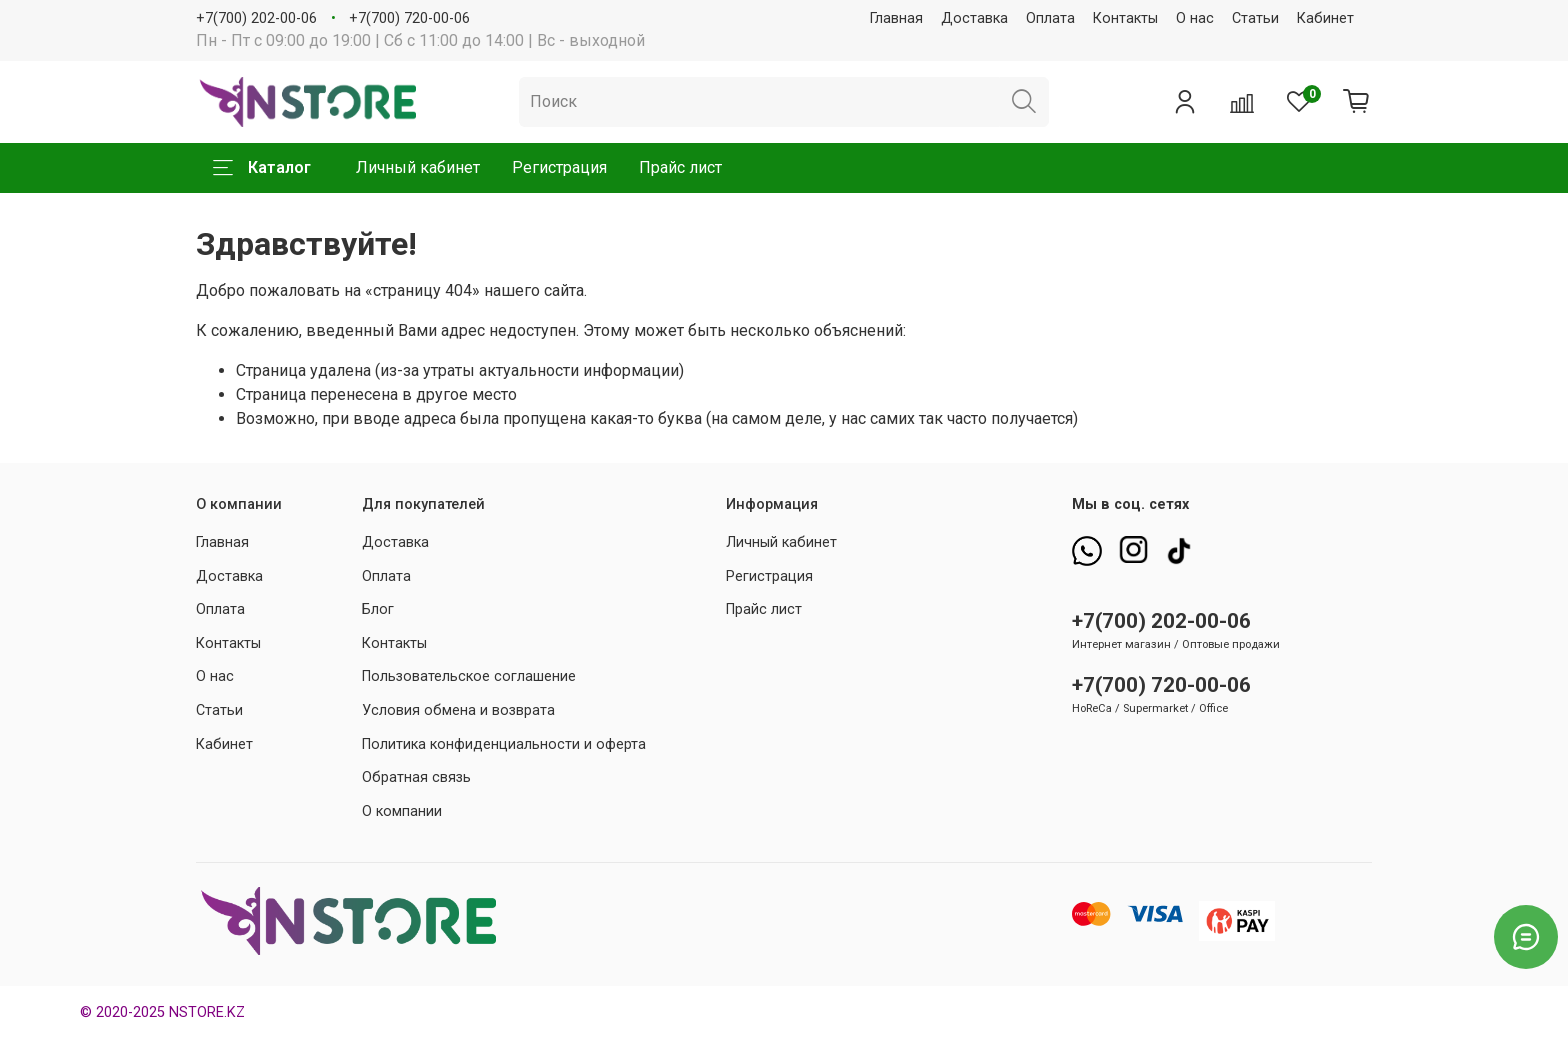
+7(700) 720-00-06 (409, 18)
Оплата (1050, 18)
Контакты (1125, 18)
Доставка (974, 18)
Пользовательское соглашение (469, 676)
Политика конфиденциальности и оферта (504, 744)
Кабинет (1325, 18)
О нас (1195, 18)
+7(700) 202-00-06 (256, 18)
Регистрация (559, 167)
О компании (402, 811)
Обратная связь (416, 777)
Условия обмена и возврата (458, 710)
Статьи (1255, 18)
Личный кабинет (418, 167)
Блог (378, 609)
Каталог (262, 168)
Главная (896, 18)
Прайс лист (680, 167)
